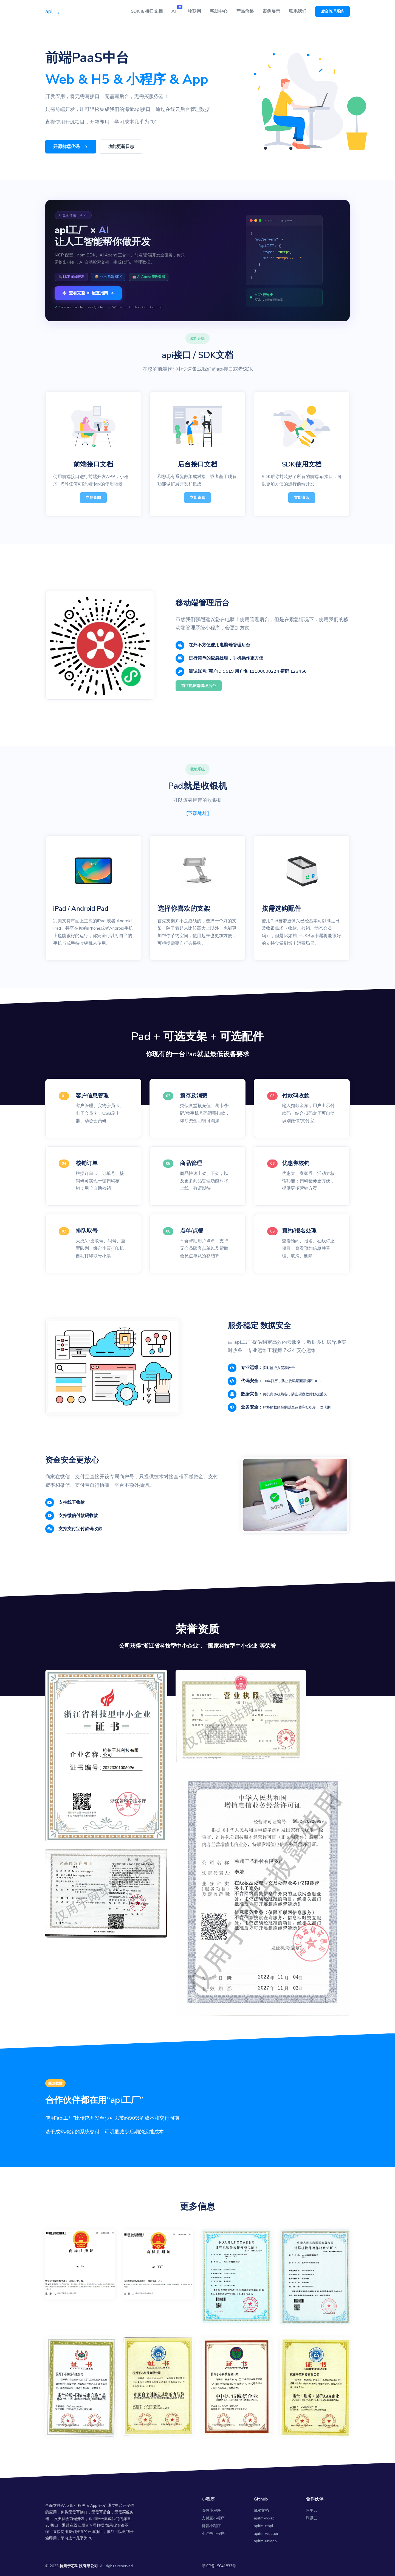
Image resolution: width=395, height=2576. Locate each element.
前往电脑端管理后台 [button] (198, 685)
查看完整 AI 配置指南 (88, 293)
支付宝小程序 (213, 2518)
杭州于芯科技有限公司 (79, 2566)
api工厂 (54, 11)
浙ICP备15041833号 (219, 2566)
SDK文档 (261, 2510)
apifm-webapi (266, 2533)
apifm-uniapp (265, 2541)
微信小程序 (211, 2510)
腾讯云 (311, 2518)
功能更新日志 (121, 147)
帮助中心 (218, 11)
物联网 (194, 11)
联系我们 (297, 11)
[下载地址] (197, 813)
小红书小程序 (213, 2533)
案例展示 (271, 11)
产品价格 (245, 11)
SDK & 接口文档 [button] (147, 11)
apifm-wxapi (264, 2518)
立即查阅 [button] (93, 497)
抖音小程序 (211, 2525)
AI (176, 9)
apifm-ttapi (263, 2525)
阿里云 (311, 2510)
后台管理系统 (332, 11)
